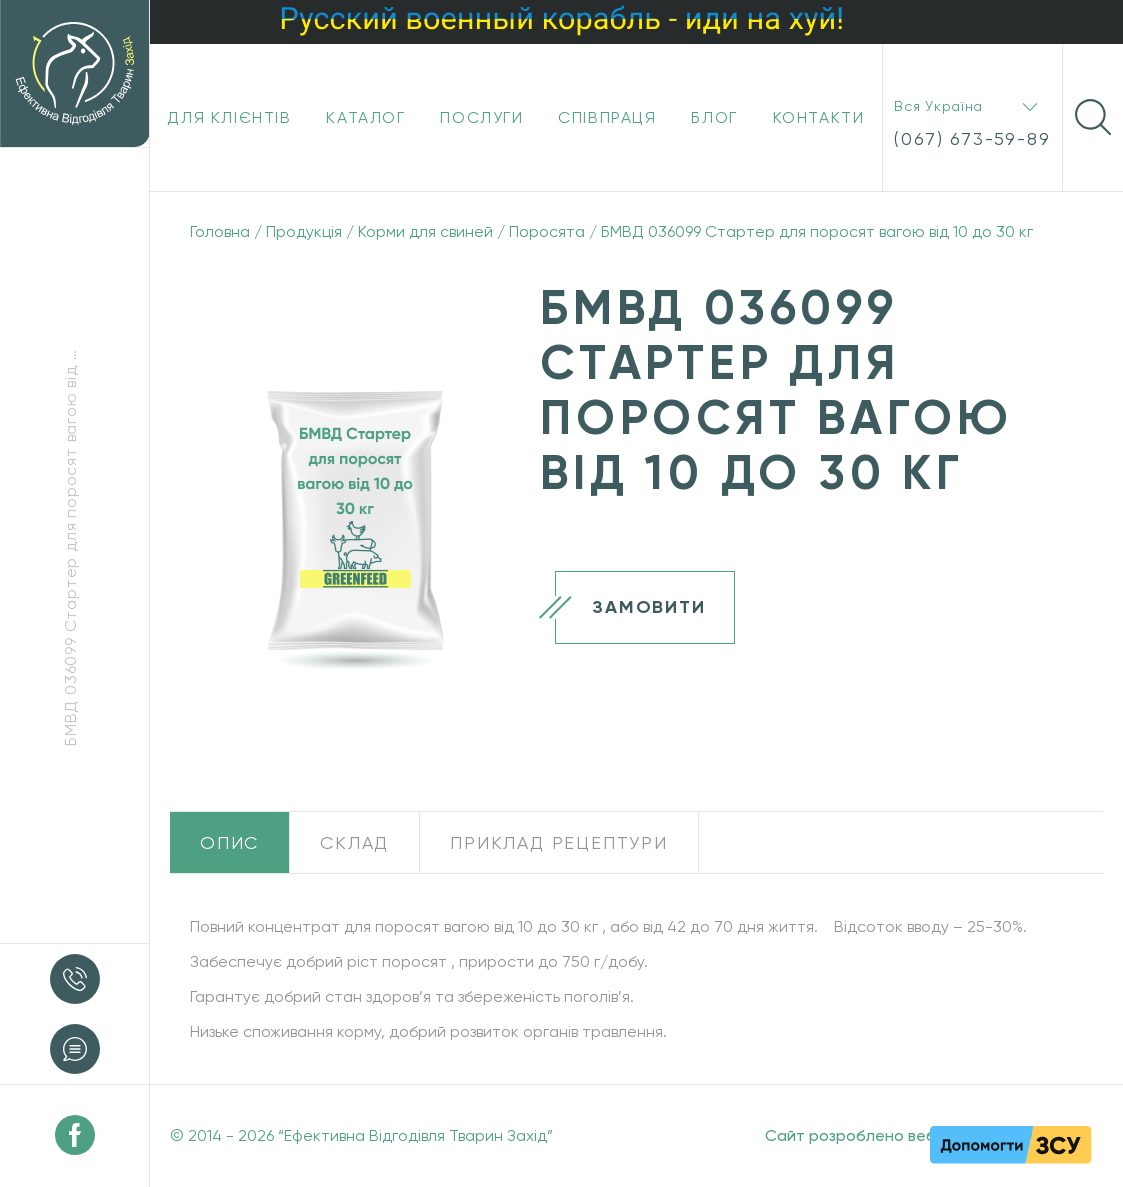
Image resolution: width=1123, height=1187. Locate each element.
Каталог (365, 117)
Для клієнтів (229, 117)
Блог (714, 117)
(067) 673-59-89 (972, 138)
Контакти (819, 117)
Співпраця (607, 117)
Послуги (481, 117)
